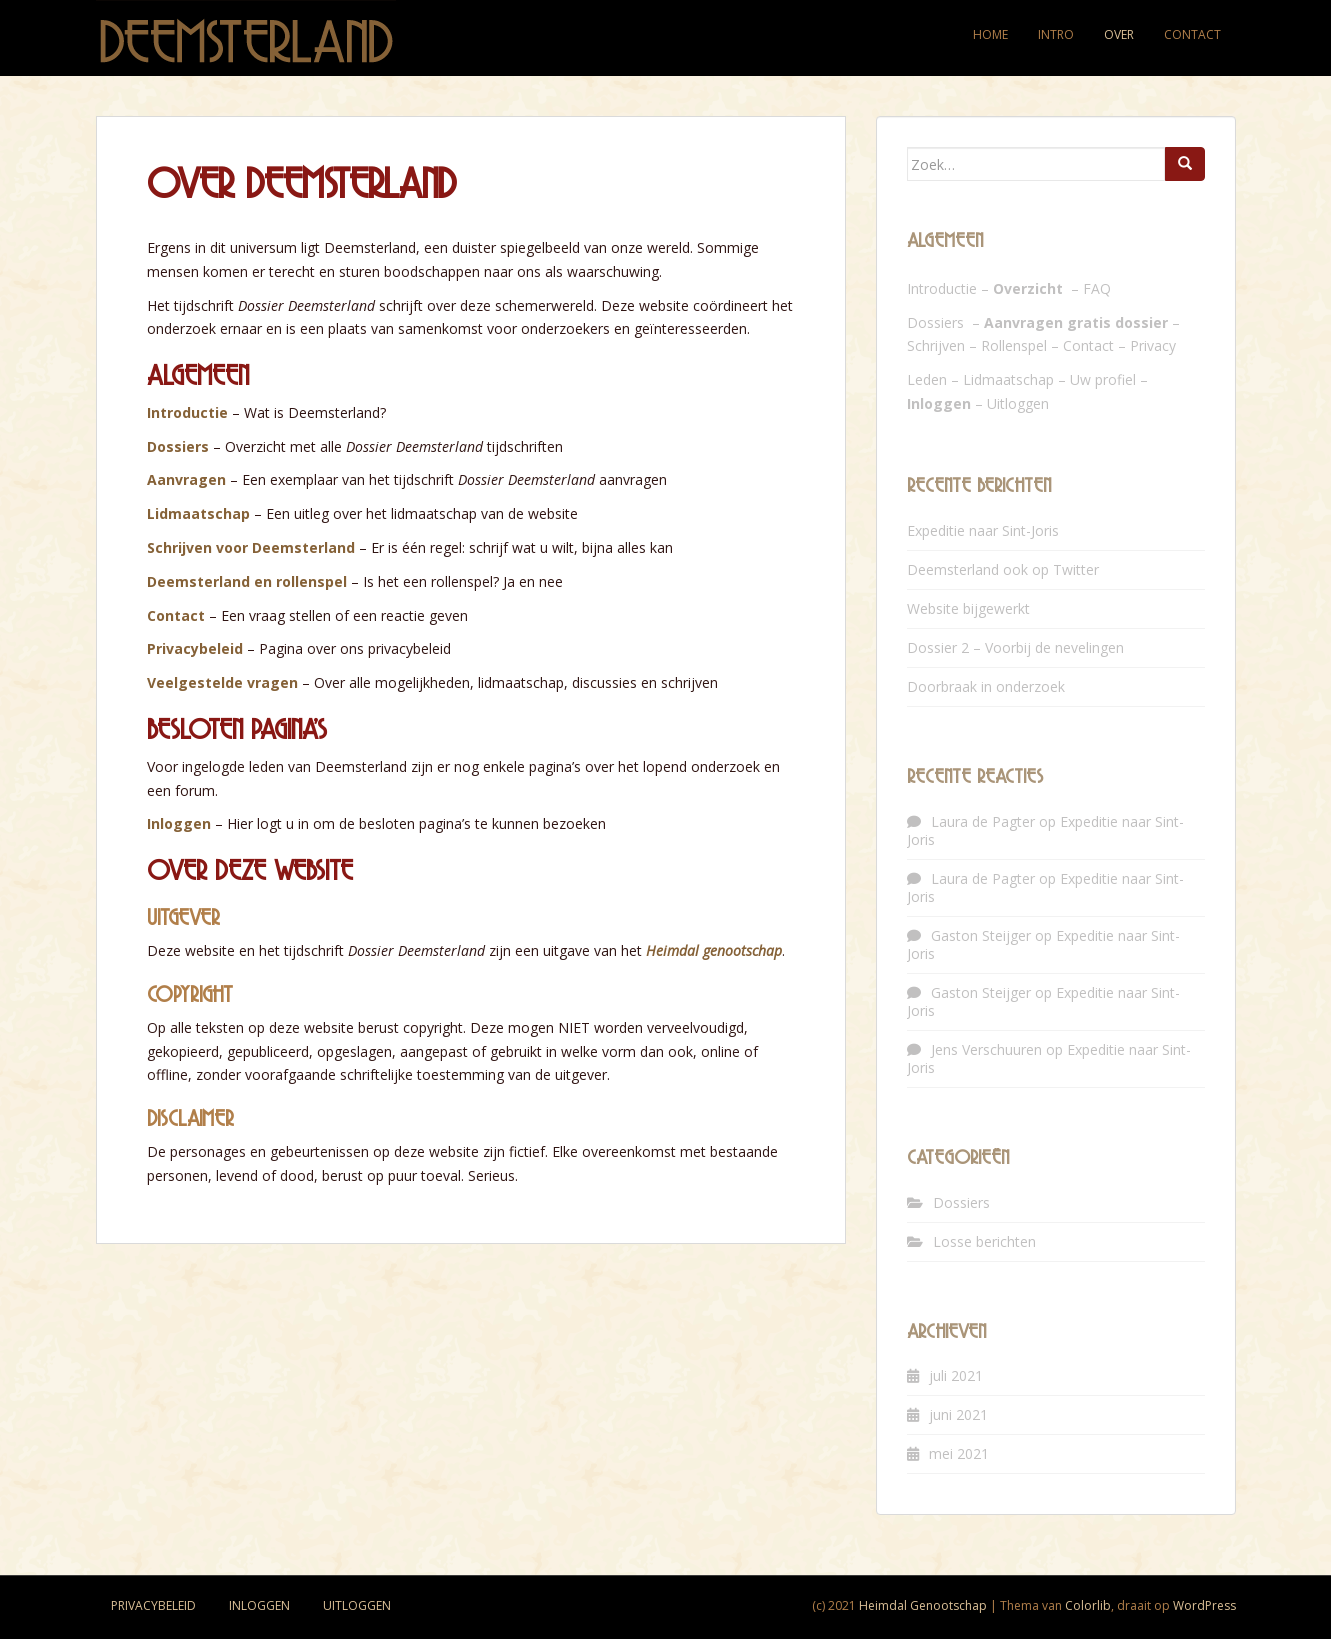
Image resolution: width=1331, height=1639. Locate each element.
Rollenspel (1014, 345)
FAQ (1097, 288)
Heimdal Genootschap (923, 1605)
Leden (927, 379)
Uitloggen (1018, 403)
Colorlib (1088, 1605)
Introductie (187, 412)
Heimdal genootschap (714, 950)
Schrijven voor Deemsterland (251, 547)
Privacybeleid (195, 648)
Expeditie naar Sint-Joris (983, 530)
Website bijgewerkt (968, 608)
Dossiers (178, 446)
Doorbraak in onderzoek (986, 686)
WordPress (1204, 1605)
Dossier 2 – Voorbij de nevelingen (1015, 647)
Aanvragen (186, 479)
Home (990, 34)
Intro (1056, 34)
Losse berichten (984, 1241)
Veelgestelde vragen (222, 682)
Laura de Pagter (983, 821)
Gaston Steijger (981, 935)
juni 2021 (958, 1414)
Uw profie (1101, 379)
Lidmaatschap (198, 513)
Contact (1192, 34)
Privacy (1153, 345)
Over (1119, 34)
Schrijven (936, 345)
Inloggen (179, 823)
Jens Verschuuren (986, 1049)
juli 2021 (956, 1375)
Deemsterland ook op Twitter (1003, 569)
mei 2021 (959, 1453)
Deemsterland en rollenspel (247, 581)
